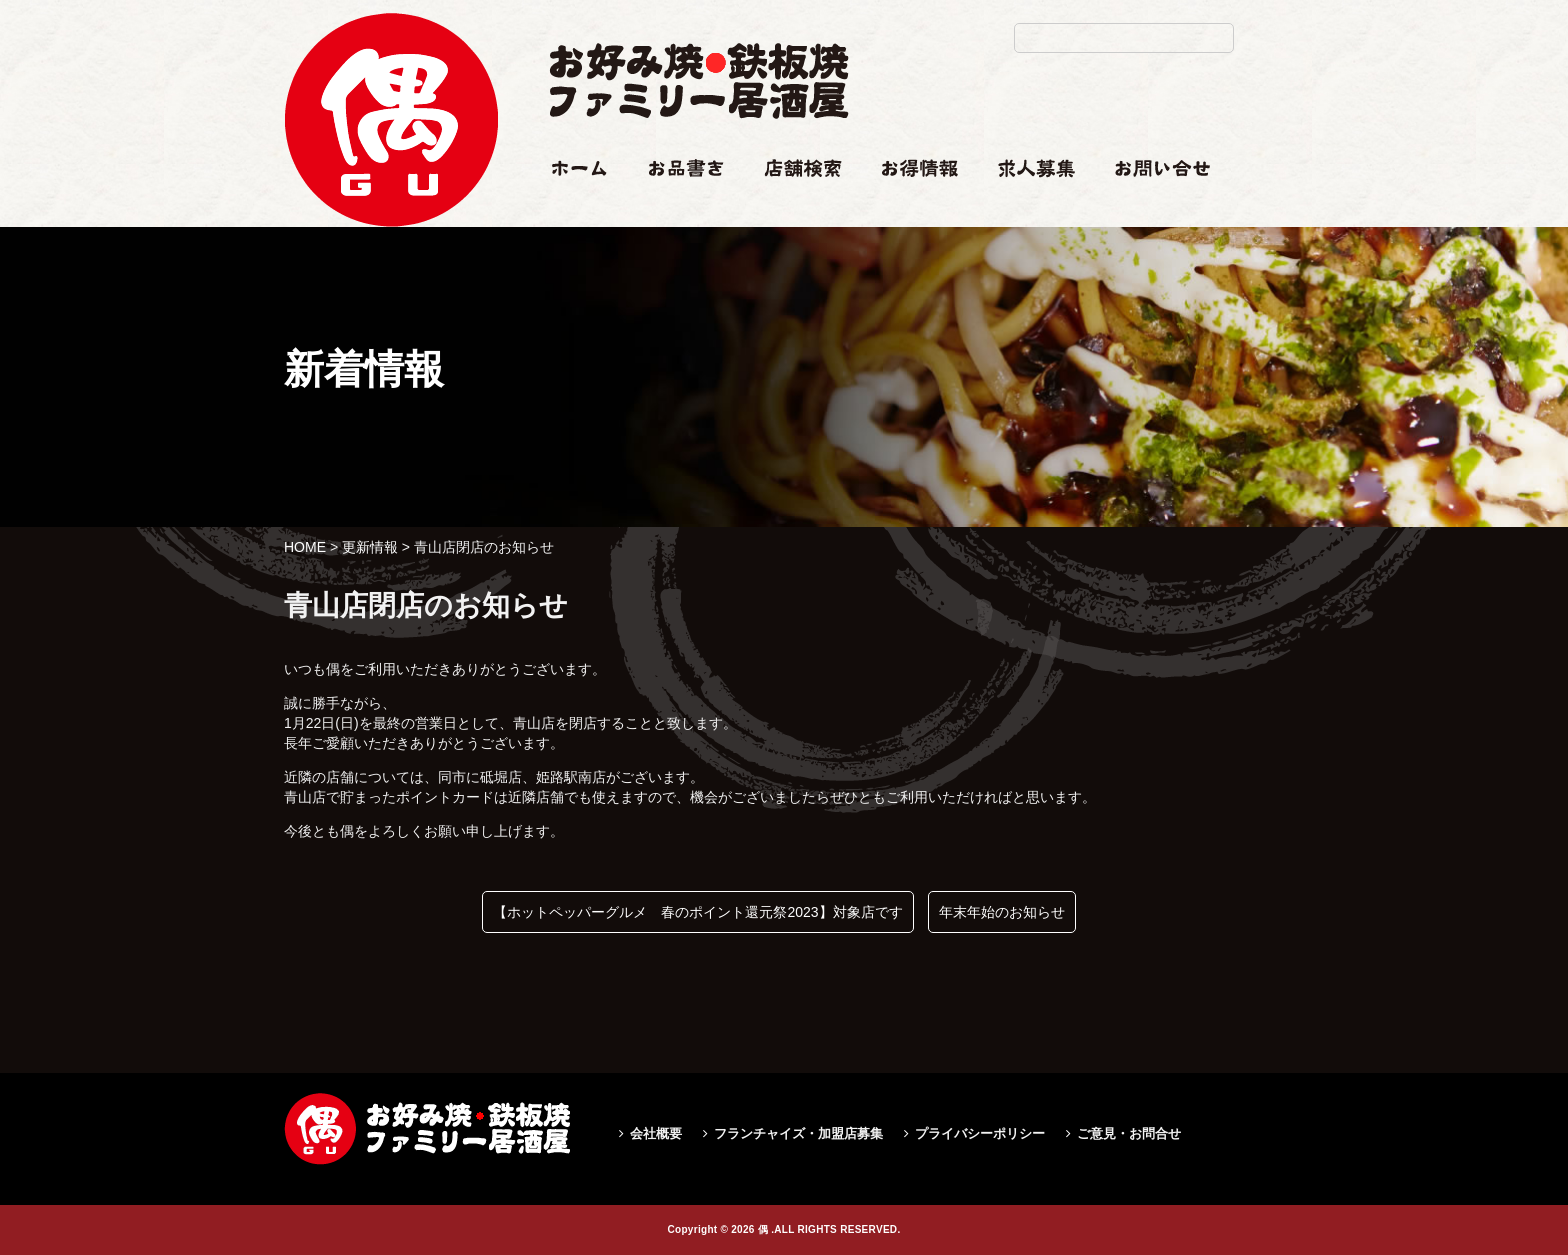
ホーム (570, 207)
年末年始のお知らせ (1002, 912)
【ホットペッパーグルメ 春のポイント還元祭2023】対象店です (697, 912)
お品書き (677, 207)
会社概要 (656, 1133)
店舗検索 (792, 207)
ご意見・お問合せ (1129, 1133)
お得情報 (910, 207)
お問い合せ (1150, 207)
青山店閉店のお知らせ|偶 (391, 266)
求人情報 (1026, 207)
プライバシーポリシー (980, 1133)
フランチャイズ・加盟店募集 (798, 1133)
